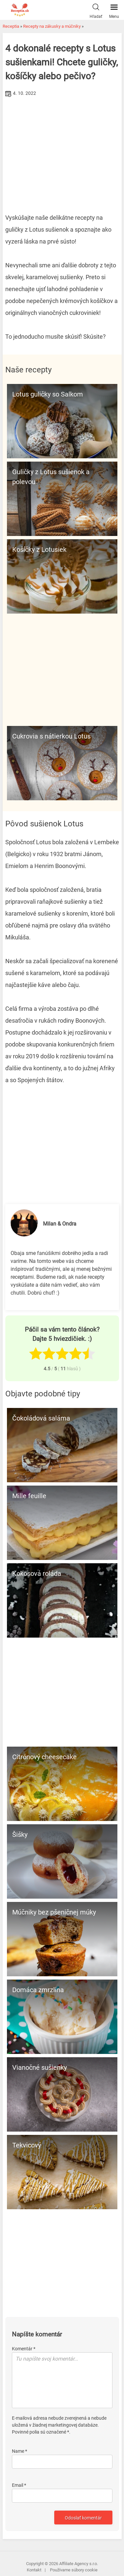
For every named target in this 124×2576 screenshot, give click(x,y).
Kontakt (34, 2569)
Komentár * (23, 2348)
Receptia (11, 26)
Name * (19, 2451)
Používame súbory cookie (74, 2569)
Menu (114, 9)
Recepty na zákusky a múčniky (52, 26)
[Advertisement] (62, 148)
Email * (19, 2485)
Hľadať (96, 9)
